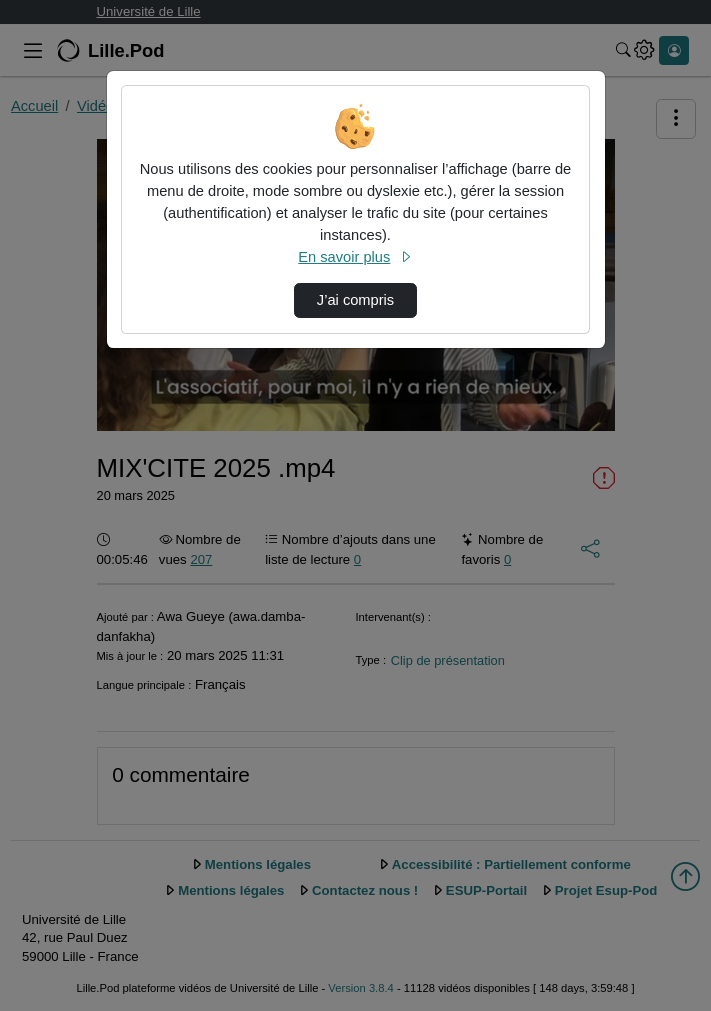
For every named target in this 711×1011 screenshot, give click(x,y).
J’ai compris (355, 300)
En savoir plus (355, 257)
